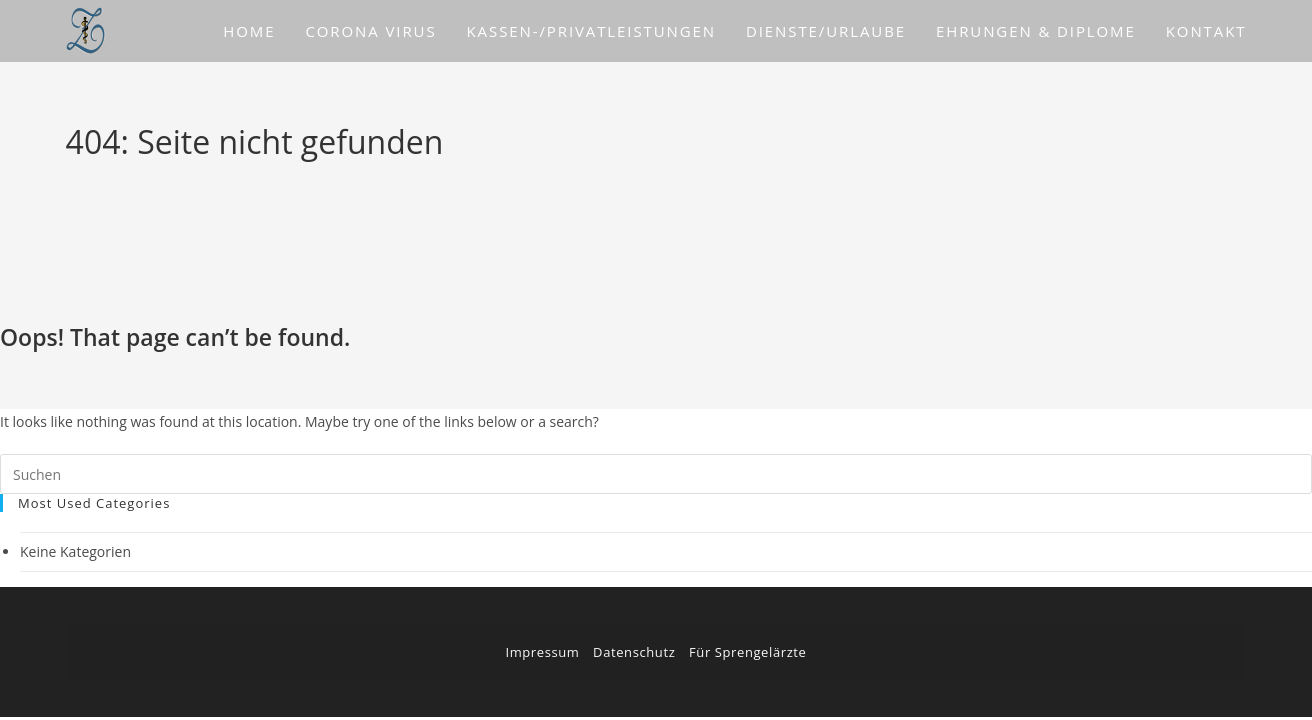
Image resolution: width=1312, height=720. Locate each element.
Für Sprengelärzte (747, 652)
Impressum (542, 652)
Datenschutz (634, 652)
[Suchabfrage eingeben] (656, 474)
